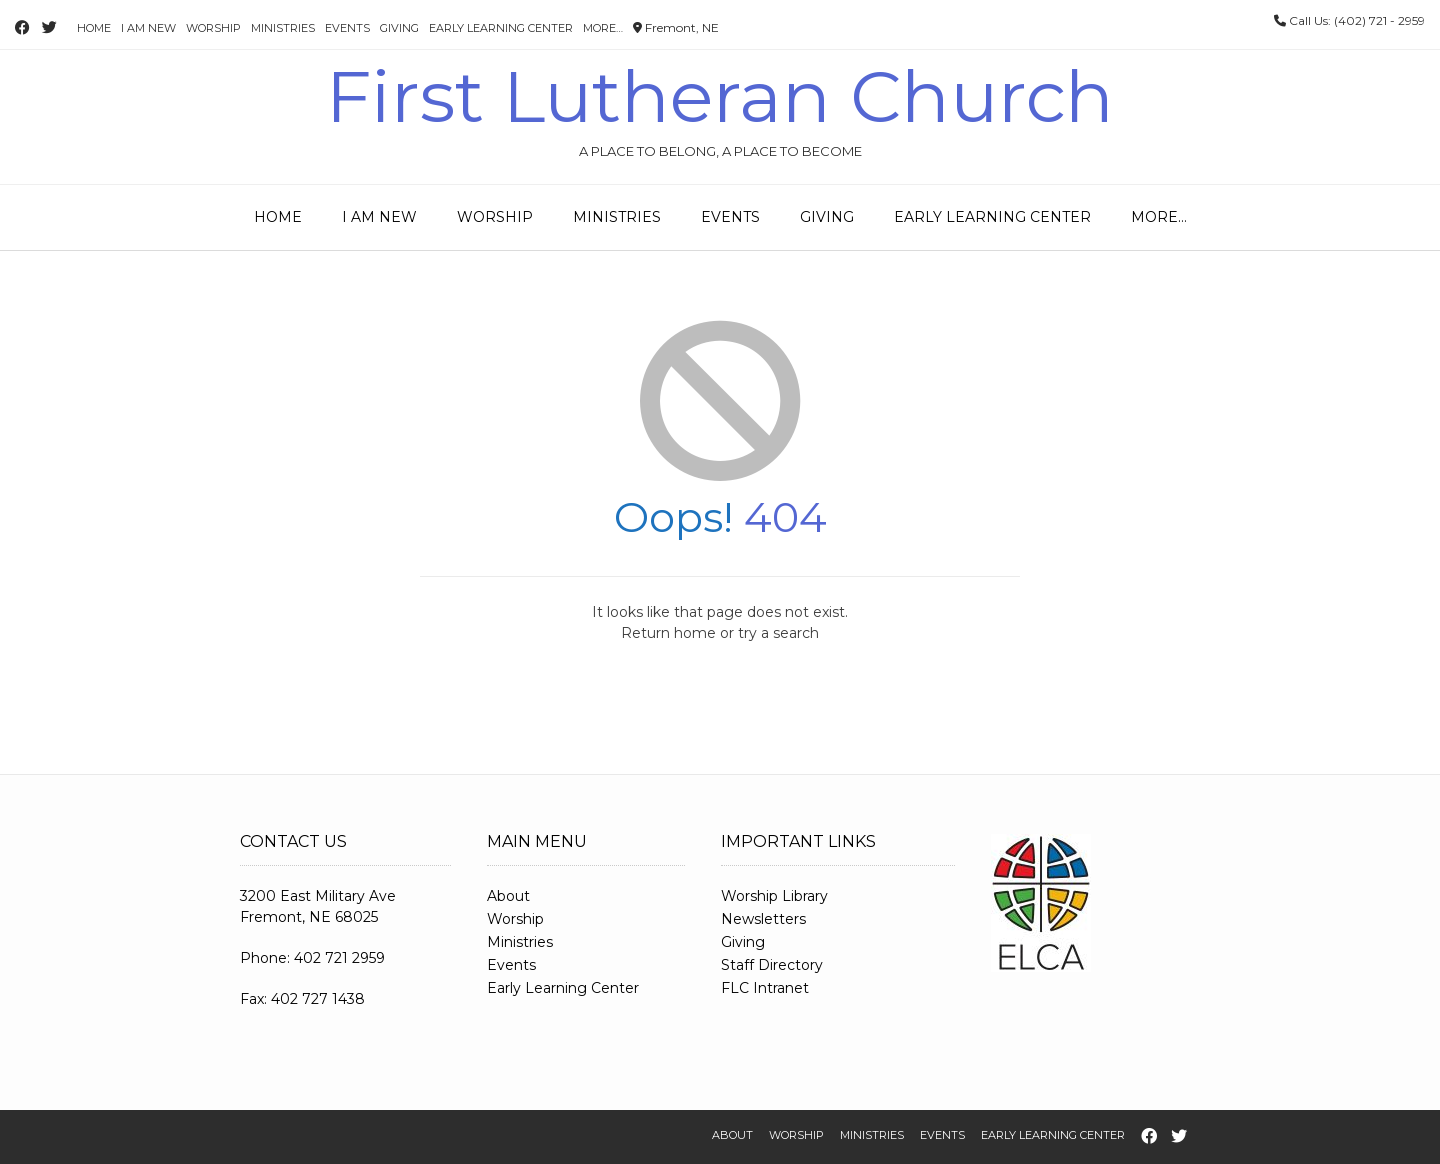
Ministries (283, 28)
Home (94, 28)
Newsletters (763, 919)
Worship (213, 28)
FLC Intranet (765, 988)
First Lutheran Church (720, 96)
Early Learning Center (501, 28)
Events (347, 28)
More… (603, 28)
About (508, 896)
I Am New (148, 28)
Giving (399, 28)
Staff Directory (772, 965)
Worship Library (774, 896)
